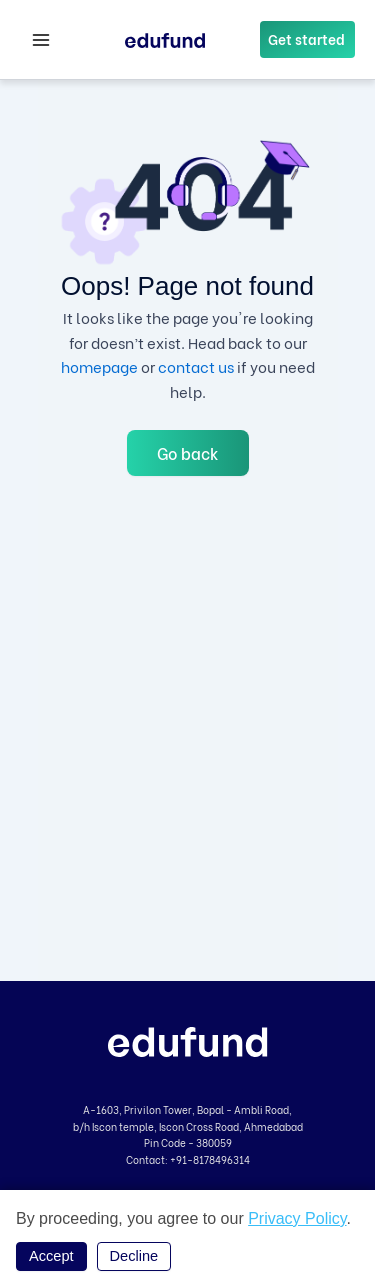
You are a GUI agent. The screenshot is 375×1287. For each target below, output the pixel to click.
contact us (196, 366)
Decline (134, 1256)
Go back (188, 452)
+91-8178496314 (210, 1159)
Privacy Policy (297, 1218)
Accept (51, 1256)
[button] (307, 40)
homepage (99, 366)
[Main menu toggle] (41, 40)
